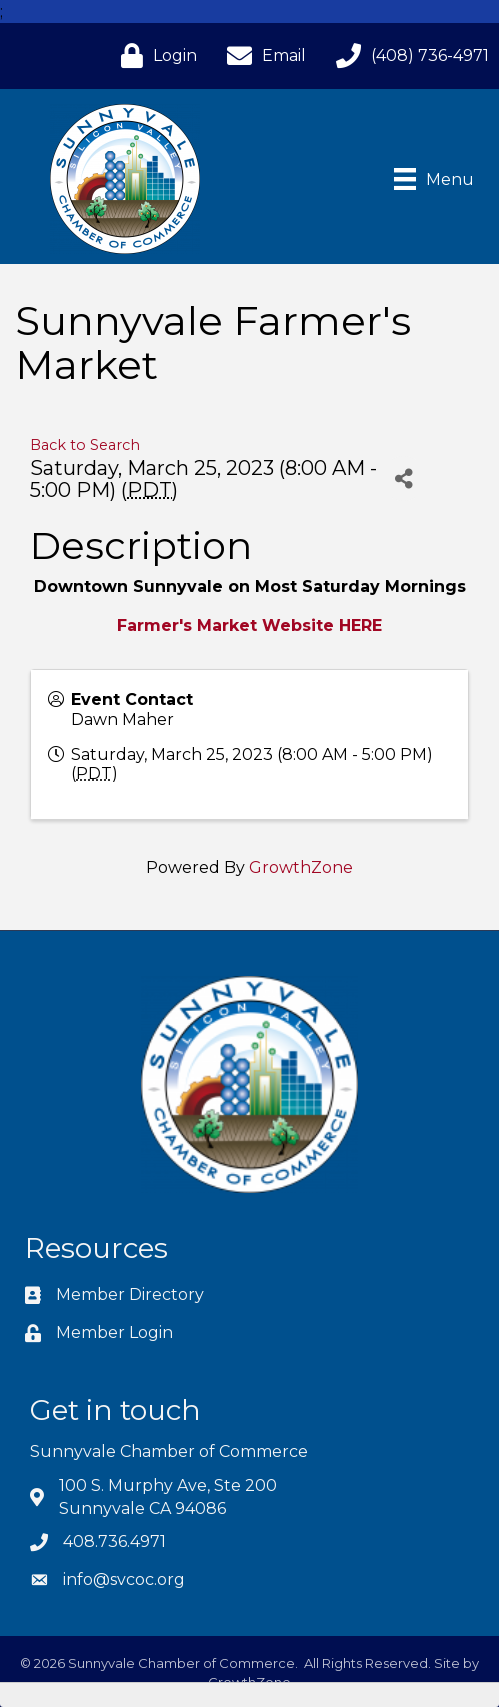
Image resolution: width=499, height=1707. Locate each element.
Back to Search (85, 445)
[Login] (154, 55)
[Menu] (434, 179)
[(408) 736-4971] (407, 55)
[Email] (261, 55)
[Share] (403, 478)
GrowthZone (301, 867)
